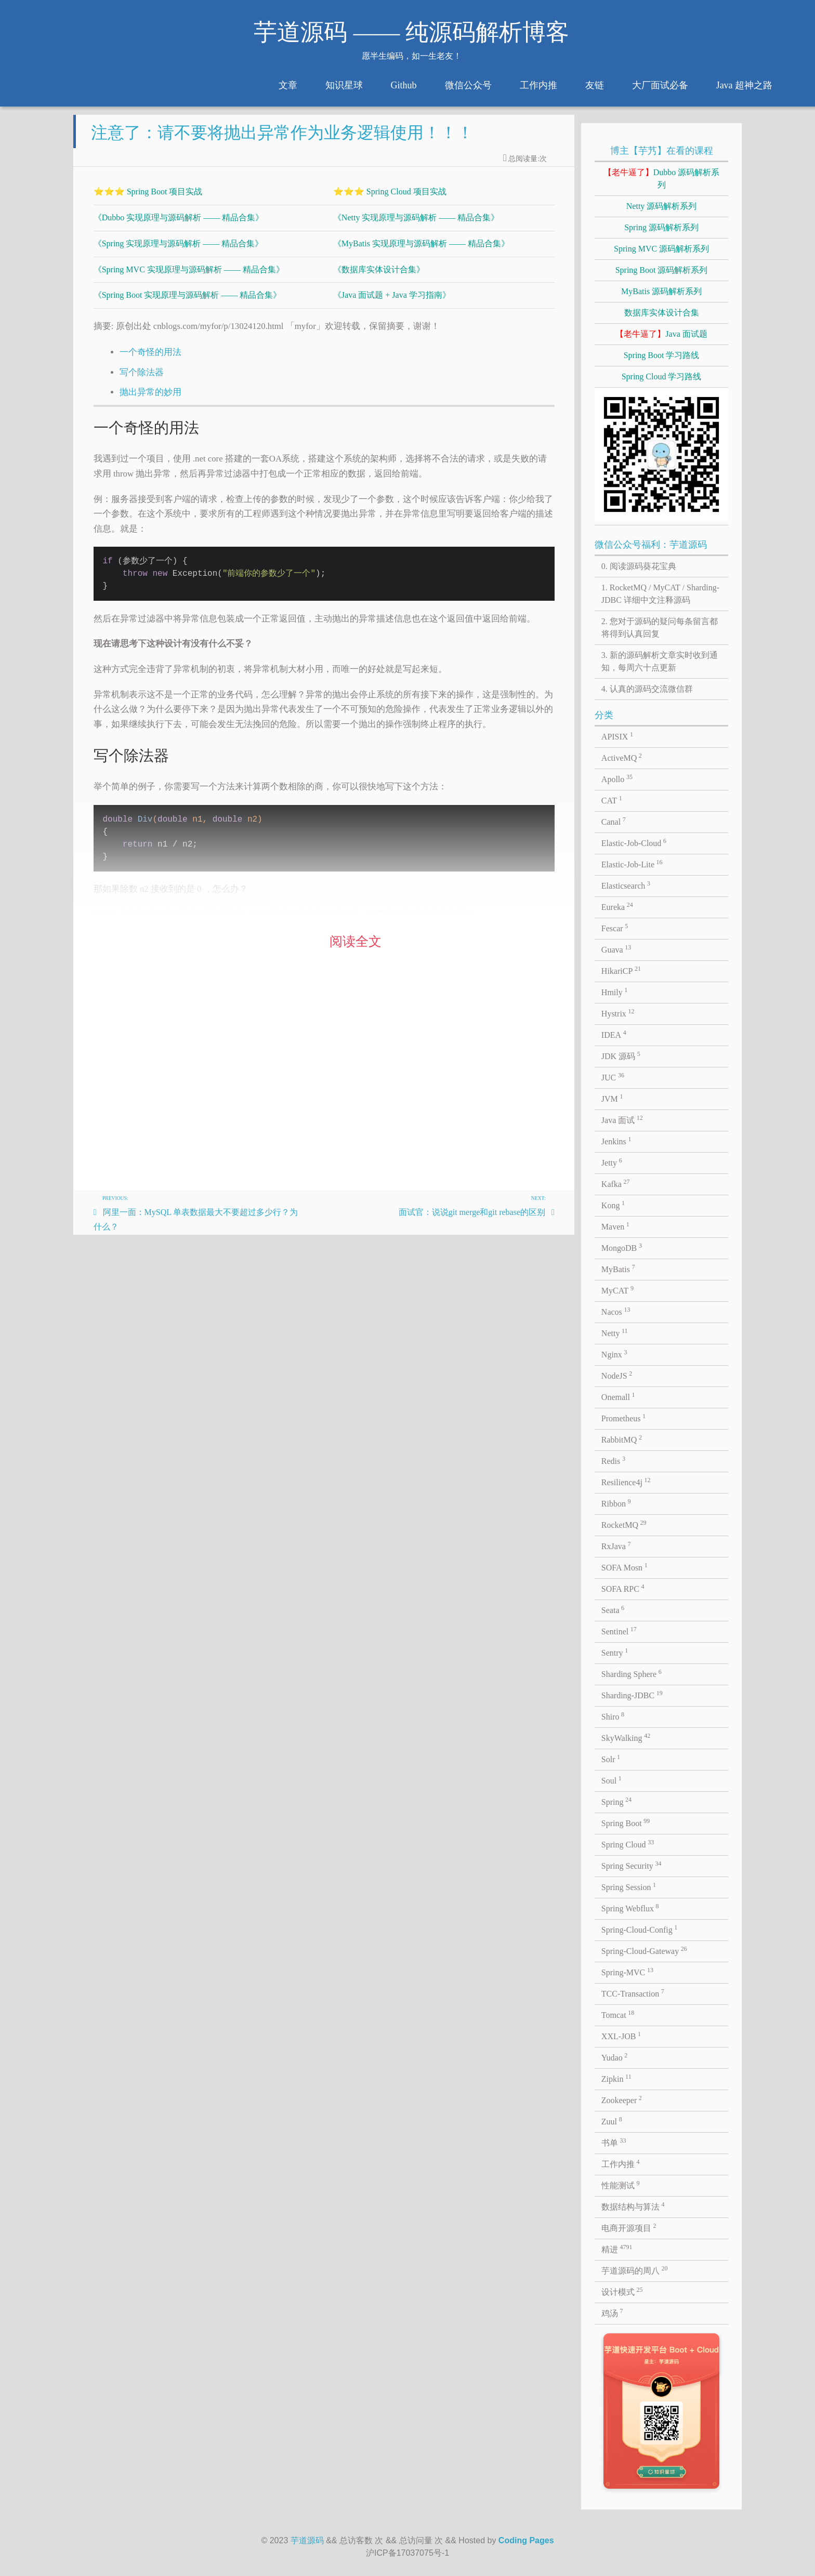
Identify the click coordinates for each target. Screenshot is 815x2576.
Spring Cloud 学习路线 (662, 376)
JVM (612, 1098)
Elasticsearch (625, 885)
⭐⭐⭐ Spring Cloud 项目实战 (389, 199)
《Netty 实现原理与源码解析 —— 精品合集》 (416, 225)
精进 (617, 2248)
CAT (611, 800)
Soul (611, 1780)
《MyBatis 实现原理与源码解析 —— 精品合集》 (421, 251)
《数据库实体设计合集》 (379, 277)
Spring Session (628, 1886)
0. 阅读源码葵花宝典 (638, 566)
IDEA (613, 1034)
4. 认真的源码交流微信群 (647, 688)
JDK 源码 (620, 1055)
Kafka (615, 1183)
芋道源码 (307, 2540)
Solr (610, 1758)
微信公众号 (468, 85)
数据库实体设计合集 (661, 312)
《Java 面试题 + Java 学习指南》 (392, 303)
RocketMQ (624, 1524)
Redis (613, 1460)
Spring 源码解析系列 (661, 227)
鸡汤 (612, 2312)
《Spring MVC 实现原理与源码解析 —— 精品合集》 (189, 277)
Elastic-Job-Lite (632, 863)
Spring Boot (625, 1822)
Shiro (612, 1716)
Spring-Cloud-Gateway (644, 1950)
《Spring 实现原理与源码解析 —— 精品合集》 (179, 251)
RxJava (616, 1545)
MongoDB (621, 1247)
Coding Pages (526, 2540)
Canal (613, 821)
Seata (612, 1609)
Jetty (611, 1162)
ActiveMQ (621, 757)
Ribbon (616, 1503)
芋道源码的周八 (634, 2270)
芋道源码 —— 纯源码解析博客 (411, 32)
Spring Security (631, 1865)
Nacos (615, 1311)
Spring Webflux (630, 1908)
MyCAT (617, 1290)
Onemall (618, 1396)
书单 (613, 2142)
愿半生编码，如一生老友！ (412, 55)
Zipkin (616, 2078)
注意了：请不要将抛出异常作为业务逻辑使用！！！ (282, 140)
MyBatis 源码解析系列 (661, 291)
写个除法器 (142, 381)
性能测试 (620, 2184)
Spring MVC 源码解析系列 (661, 248)
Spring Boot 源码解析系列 (661, 270)
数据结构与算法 (633, 2206)
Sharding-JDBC (632, 1694)
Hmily (614, 991)
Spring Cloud (627, 1844)
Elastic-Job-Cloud (633, 842)
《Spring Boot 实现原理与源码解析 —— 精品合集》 (188, 303)
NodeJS (616, 1375)
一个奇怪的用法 (150, 360)
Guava (616, 949)
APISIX (617, 736)
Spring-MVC (627, 1971)
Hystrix (618, 1013)
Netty (614, 1332)
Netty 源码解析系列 (661, 206)
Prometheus (623, 1417)
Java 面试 (622, 1119)
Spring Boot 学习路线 (662, 355)
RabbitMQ (621, 1439)
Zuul (611, 2121)
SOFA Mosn (624, 1567)
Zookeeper (621, 2099)
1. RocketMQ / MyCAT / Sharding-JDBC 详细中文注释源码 (660, 593)
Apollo (617, 778)
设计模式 (622, 2291)
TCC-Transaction (632, 1993)
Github (404, 85)
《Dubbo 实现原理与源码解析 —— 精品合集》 (179, 225)
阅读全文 (356, 950)
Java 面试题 (661, 333)
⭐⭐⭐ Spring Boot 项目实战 (148, 199)
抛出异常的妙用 (150, 400)
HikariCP (621, 970)
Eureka (617, 906)
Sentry (614, 1652)
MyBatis (618, 1268)
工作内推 (538, 85)
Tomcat (617, 2014)
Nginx (614, 1354)
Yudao (614, 2057)
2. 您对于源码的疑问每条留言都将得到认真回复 (659, 627)
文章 (288, 85)
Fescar (614, 927)
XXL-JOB (621, 2035)
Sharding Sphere (631, 1673)
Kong (613, 1204)
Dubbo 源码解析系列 (661, 178)
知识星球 (344, 85)
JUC (612, 1077)
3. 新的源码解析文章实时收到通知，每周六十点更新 (659, 661)
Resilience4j (626, 1481)
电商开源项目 (628, 2227)
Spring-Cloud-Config (639, 1929)
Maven (615, 1226)
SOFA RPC (623, 1588)
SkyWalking (625, 1737)
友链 (594, 85)
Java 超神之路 (744, 85)
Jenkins (616, 1140)
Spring (616, 1801)
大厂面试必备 (660, 85)
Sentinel (619, 1631)
